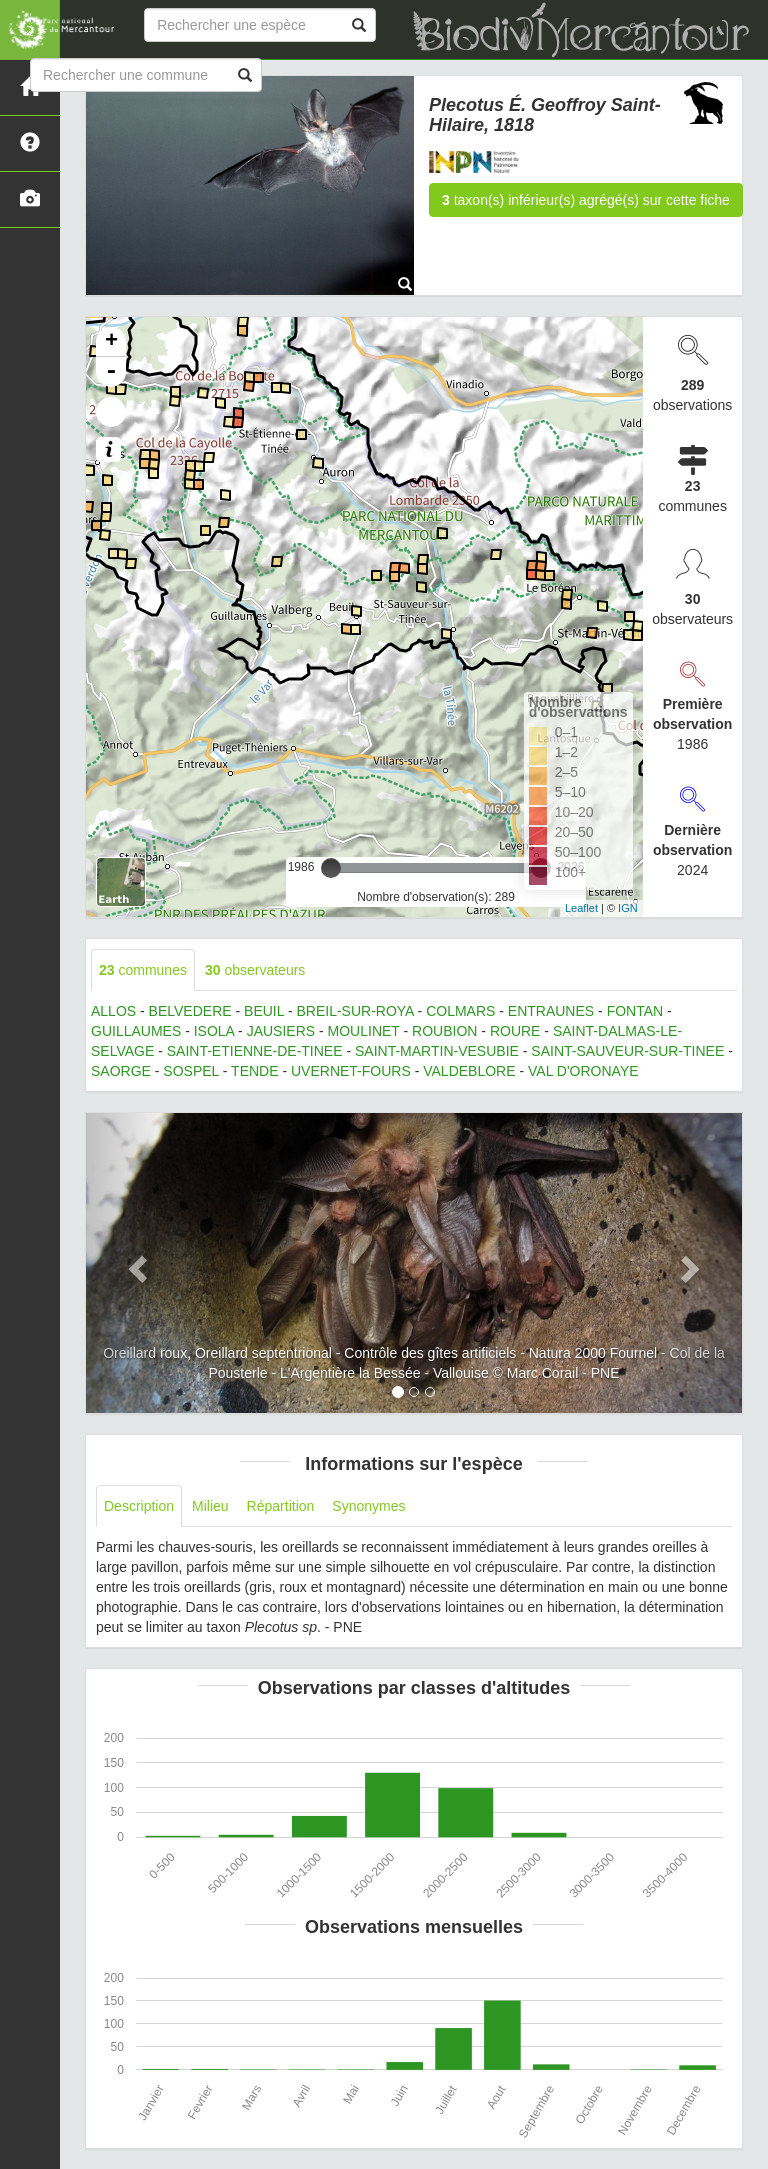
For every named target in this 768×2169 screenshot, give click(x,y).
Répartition (281, 1506)
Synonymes (368, 1506)
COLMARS (460, 1011)
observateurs (255, 970)
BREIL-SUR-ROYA (354, 1011)
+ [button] (111, 342)
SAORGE (121, 1071)
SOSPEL (191, 1071)
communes (143, 970)
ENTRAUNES (551, 1011)
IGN (628, 908)
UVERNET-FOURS (351, 1071)
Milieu (210, 1506)
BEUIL (264, 1011)
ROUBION (444, 1031)
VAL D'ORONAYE (583, 1071)
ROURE (515, 1031)
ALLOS (113, 1011)
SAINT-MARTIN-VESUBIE (437, 1051)
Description (139, 1506)
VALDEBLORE (469, 1071)
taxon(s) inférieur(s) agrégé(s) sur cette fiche (586, 200)
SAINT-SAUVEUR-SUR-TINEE (627, 1051)
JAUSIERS (281, 1031)
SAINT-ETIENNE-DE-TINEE (255, 1051)
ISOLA (214, 1031)
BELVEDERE (190, 1011)
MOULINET (364, 1031)
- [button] (111, 372)
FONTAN (635, 1011)
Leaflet (581, 908)
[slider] (331, 868)
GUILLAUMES (136, 1031)
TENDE (254, 1071)
